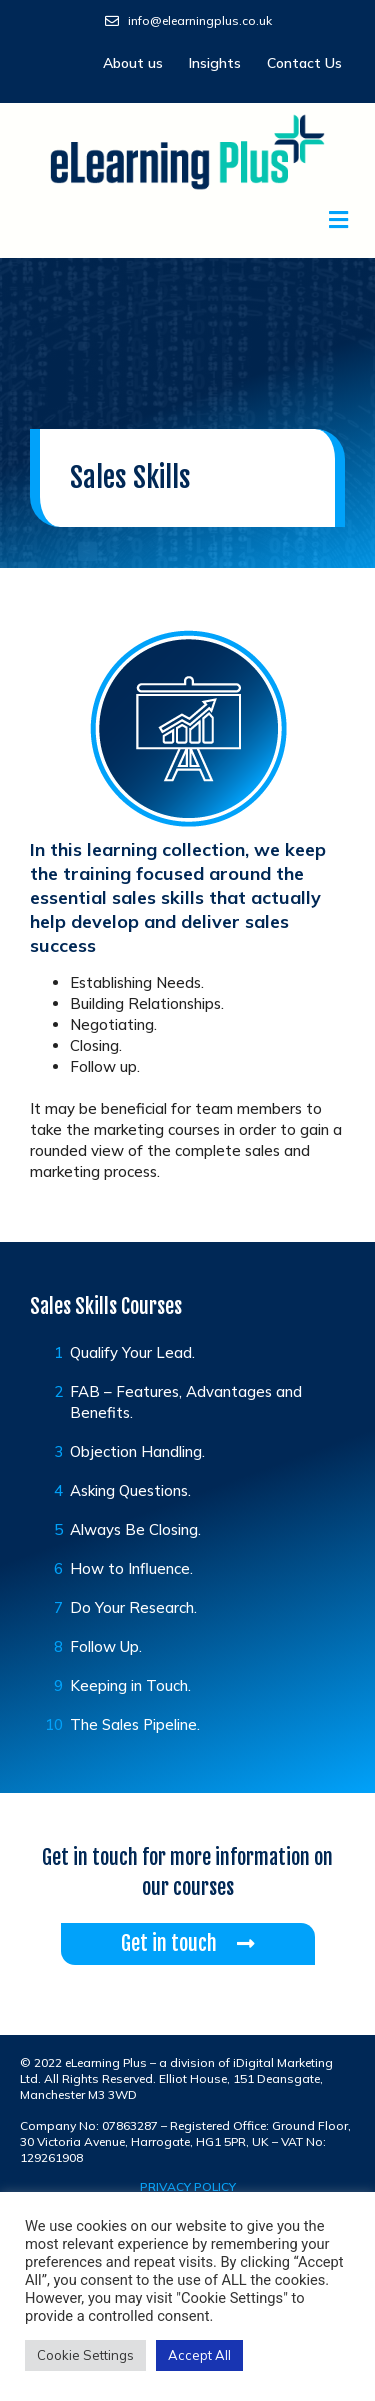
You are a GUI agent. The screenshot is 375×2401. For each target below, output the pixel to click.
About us (133, 63)
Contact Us (304, 63)
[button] (187, 219)
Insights (215, 63)
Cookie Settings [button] (85, 2355)
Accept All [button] (199, 2355)
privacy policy (188, 2186)
